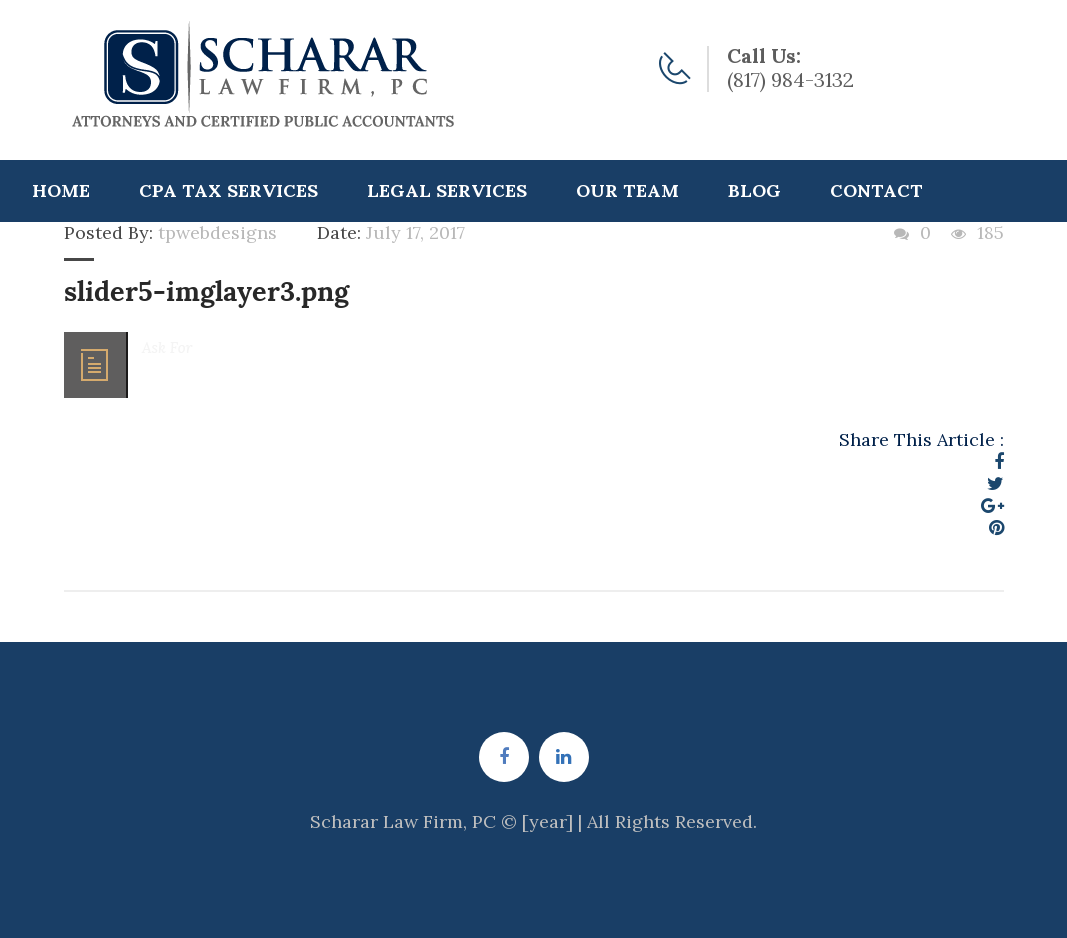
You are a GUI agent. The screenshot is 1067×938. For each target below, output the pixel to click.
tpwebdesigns (217, 232)
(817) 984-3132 (790, 79)
